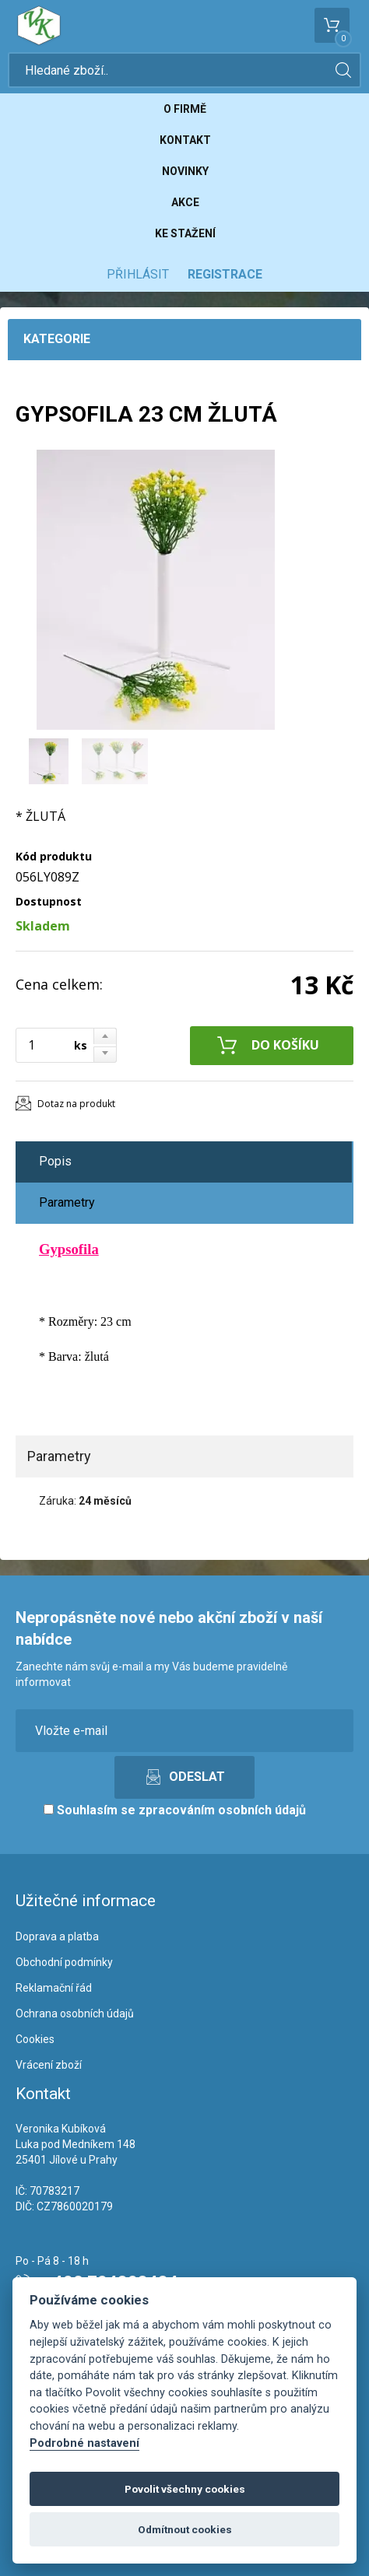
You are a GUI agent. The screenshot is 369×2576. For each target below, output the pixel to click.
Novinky (185, 171)
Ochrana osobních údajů (75, 2013)
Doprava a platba (57, 1936)
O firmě (184, 109)
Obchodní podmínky (64, 1962)
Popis (55, 1161)
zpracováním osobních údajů (222, 1810)
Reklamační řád (54, 1988)
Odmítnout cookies (185, 2529)
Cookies (35, 2039)
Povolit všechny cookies (185, 2489)
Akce (185, 202)
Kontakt (185, 140)
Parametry (67, 1202)
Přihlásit (138, 274)
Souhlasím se (175, 1810)
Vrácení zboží (49, 2065)
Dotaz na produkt (76, 1103)
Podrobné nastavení (84, 2443)
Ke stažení (185, 233)
